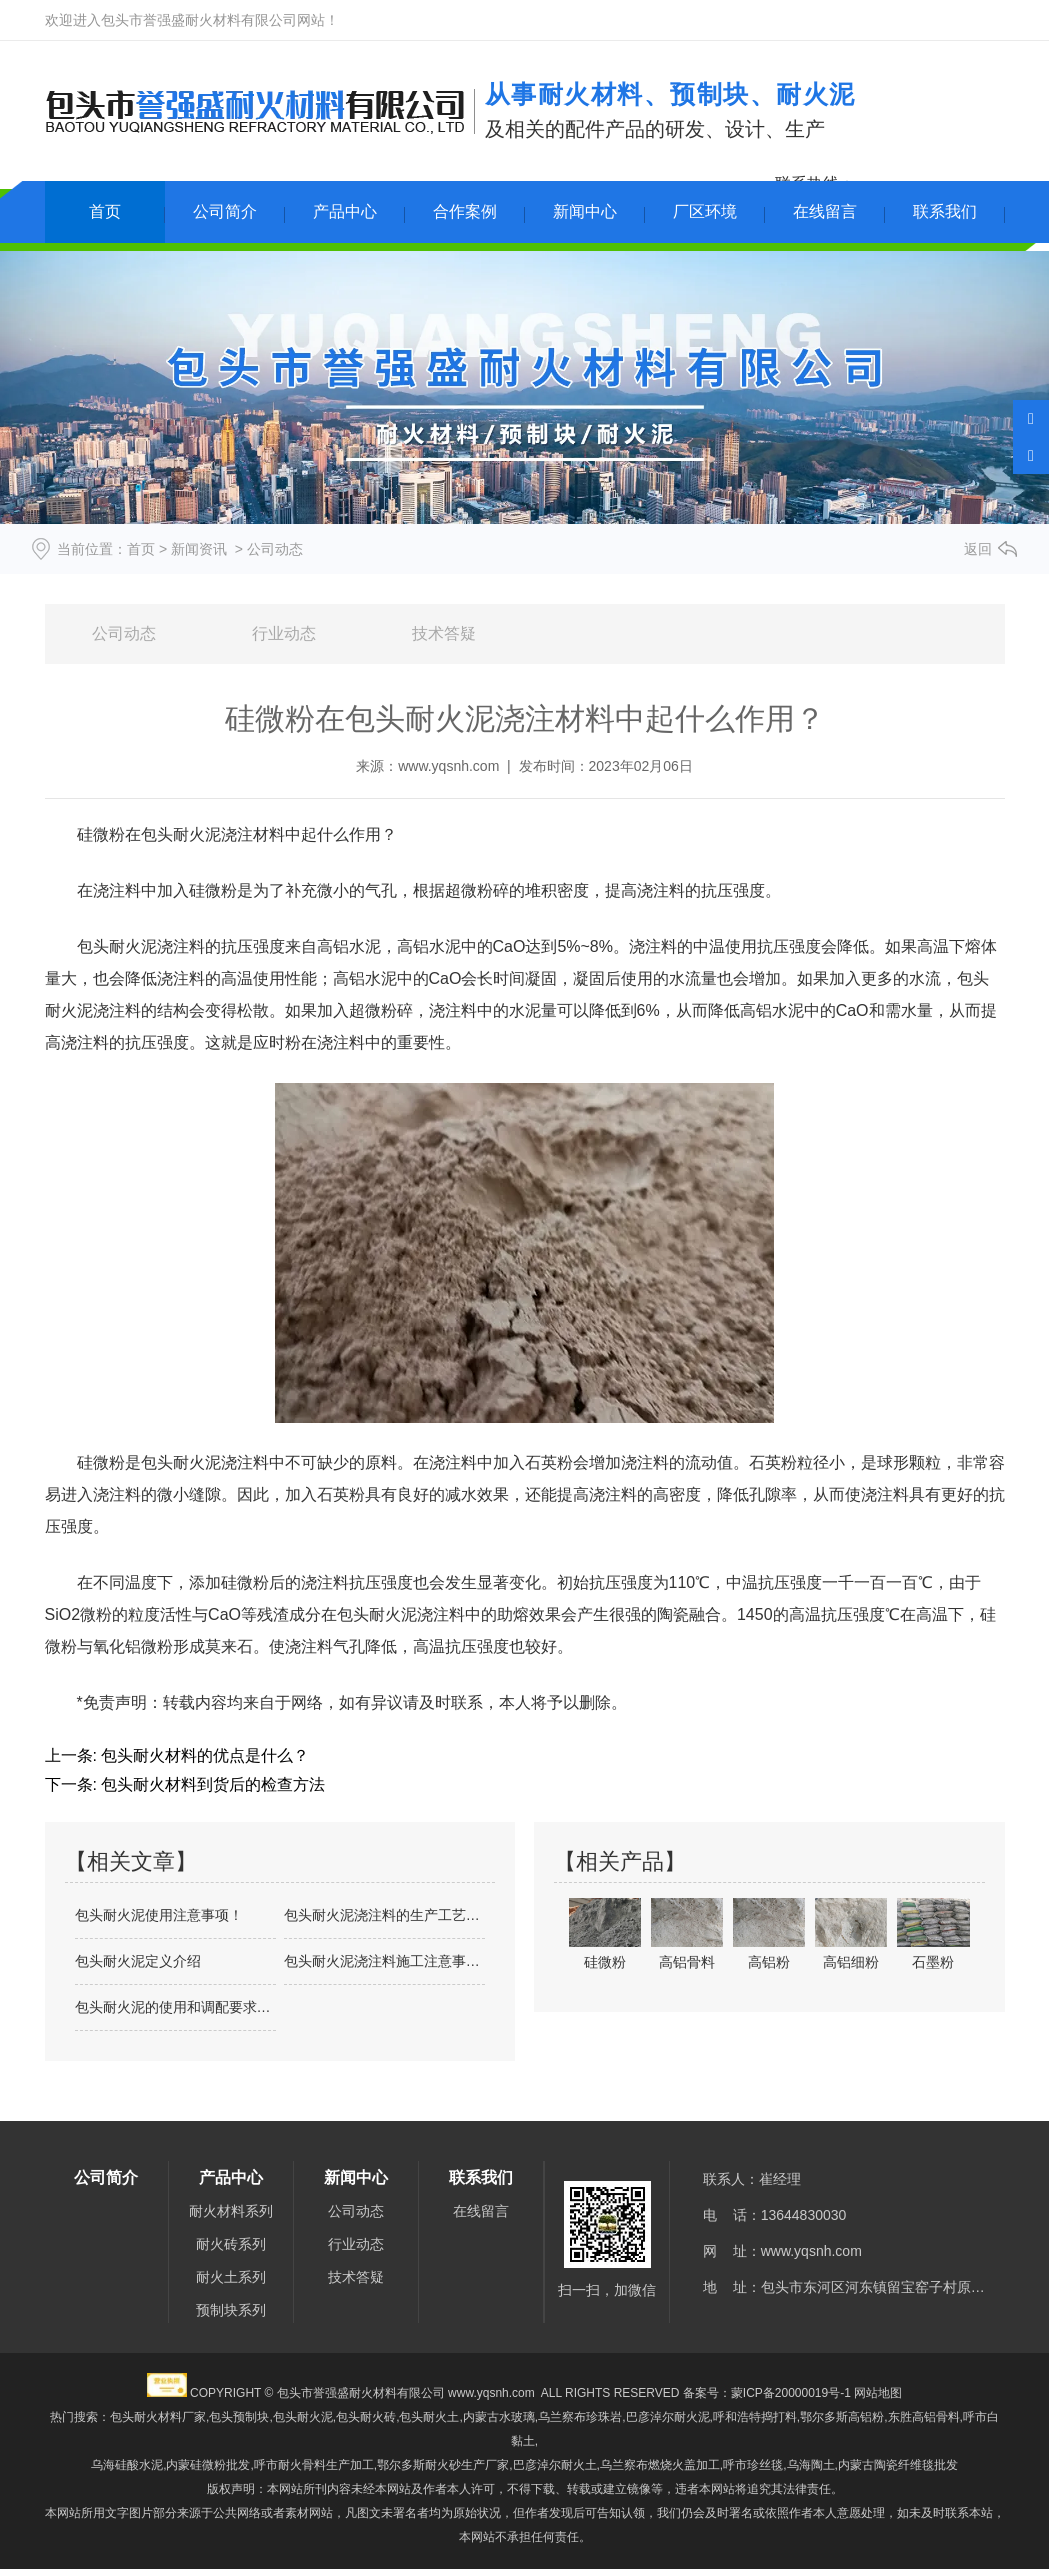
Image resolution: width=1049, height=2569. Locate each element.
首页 (105, 211)
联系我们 (945, 211)
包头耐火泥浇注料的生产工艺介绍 (384, 1915)
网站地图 (878, 2393)
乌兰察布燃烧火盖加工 (660, 2465)
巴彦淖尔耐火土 (555, 2465)
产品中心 (345, 211)
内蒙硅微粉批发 (208, 2465)
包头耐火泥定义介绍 (138, 1961)
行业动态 (284, 633)
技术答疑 (444, 633)
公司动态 (124, 633)
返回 (978, 549)
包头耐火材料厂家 (158, 2417)
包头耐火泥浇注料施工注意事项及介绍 (384, 1961)
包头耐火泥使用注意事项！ (159, 1915)
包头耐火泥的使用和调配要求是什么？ (175, 2007)
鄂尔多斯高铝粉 (842, 2417)
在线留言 (825, 211)
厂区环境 (705, 211)
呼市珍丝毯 (753, 2465)
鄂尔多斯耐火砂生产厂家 (443, 2465)
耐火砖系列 (231, 2244)
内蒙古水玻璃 (499, 2417)
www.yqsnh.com (448, 766)
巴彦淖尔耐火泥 (668, 2417)
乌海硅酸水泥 (127, 2465)
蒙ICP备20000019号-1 (791, 2393)
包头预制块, (240, 2417)
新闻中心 (585, 211)
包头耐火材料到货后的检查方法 (211, 1784)
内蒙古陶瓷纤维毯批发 (898, 2465)
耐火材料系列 (231, 2211)
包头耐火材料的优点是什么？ (203, 1755)
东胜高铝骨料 (924, 2417)
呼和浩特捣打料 (755, 2417)
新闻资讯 (199, 549)
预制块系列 (231, 2310)
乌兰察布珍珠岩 (580, 2417)
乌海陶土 (811, 2465)
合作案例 (465, 211)
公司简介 (225, 211)
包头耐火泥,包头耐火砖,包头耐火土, (368, 2417)
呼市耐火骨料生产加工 (314, 2465)
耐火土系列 (231, 2277)
